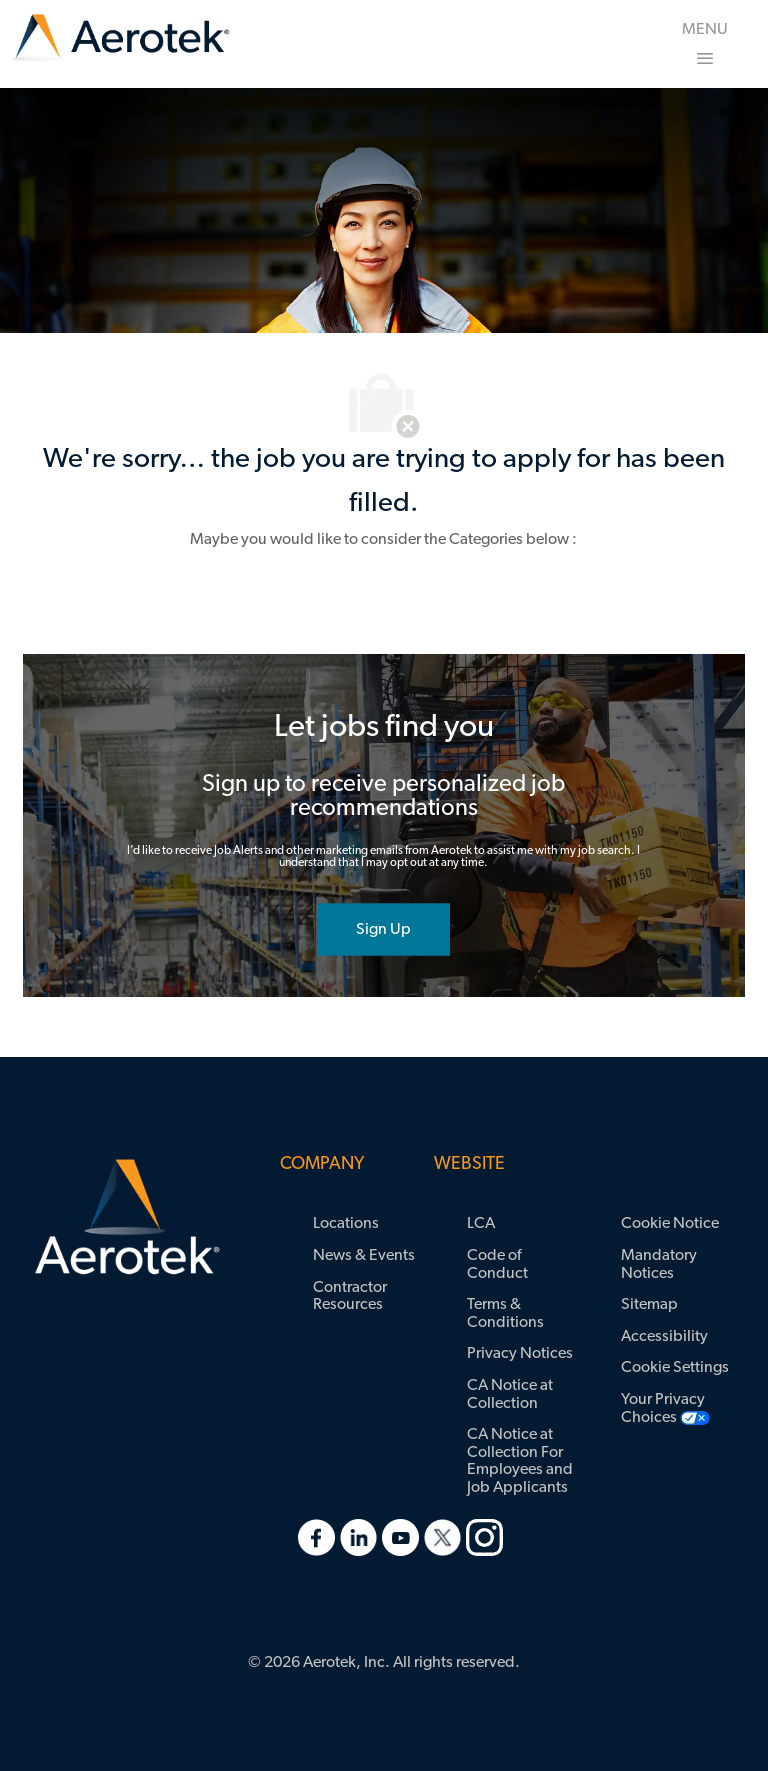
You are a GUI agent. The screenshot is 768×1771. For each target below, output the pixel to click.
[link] (121, 38)
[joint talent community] (383, 929)
